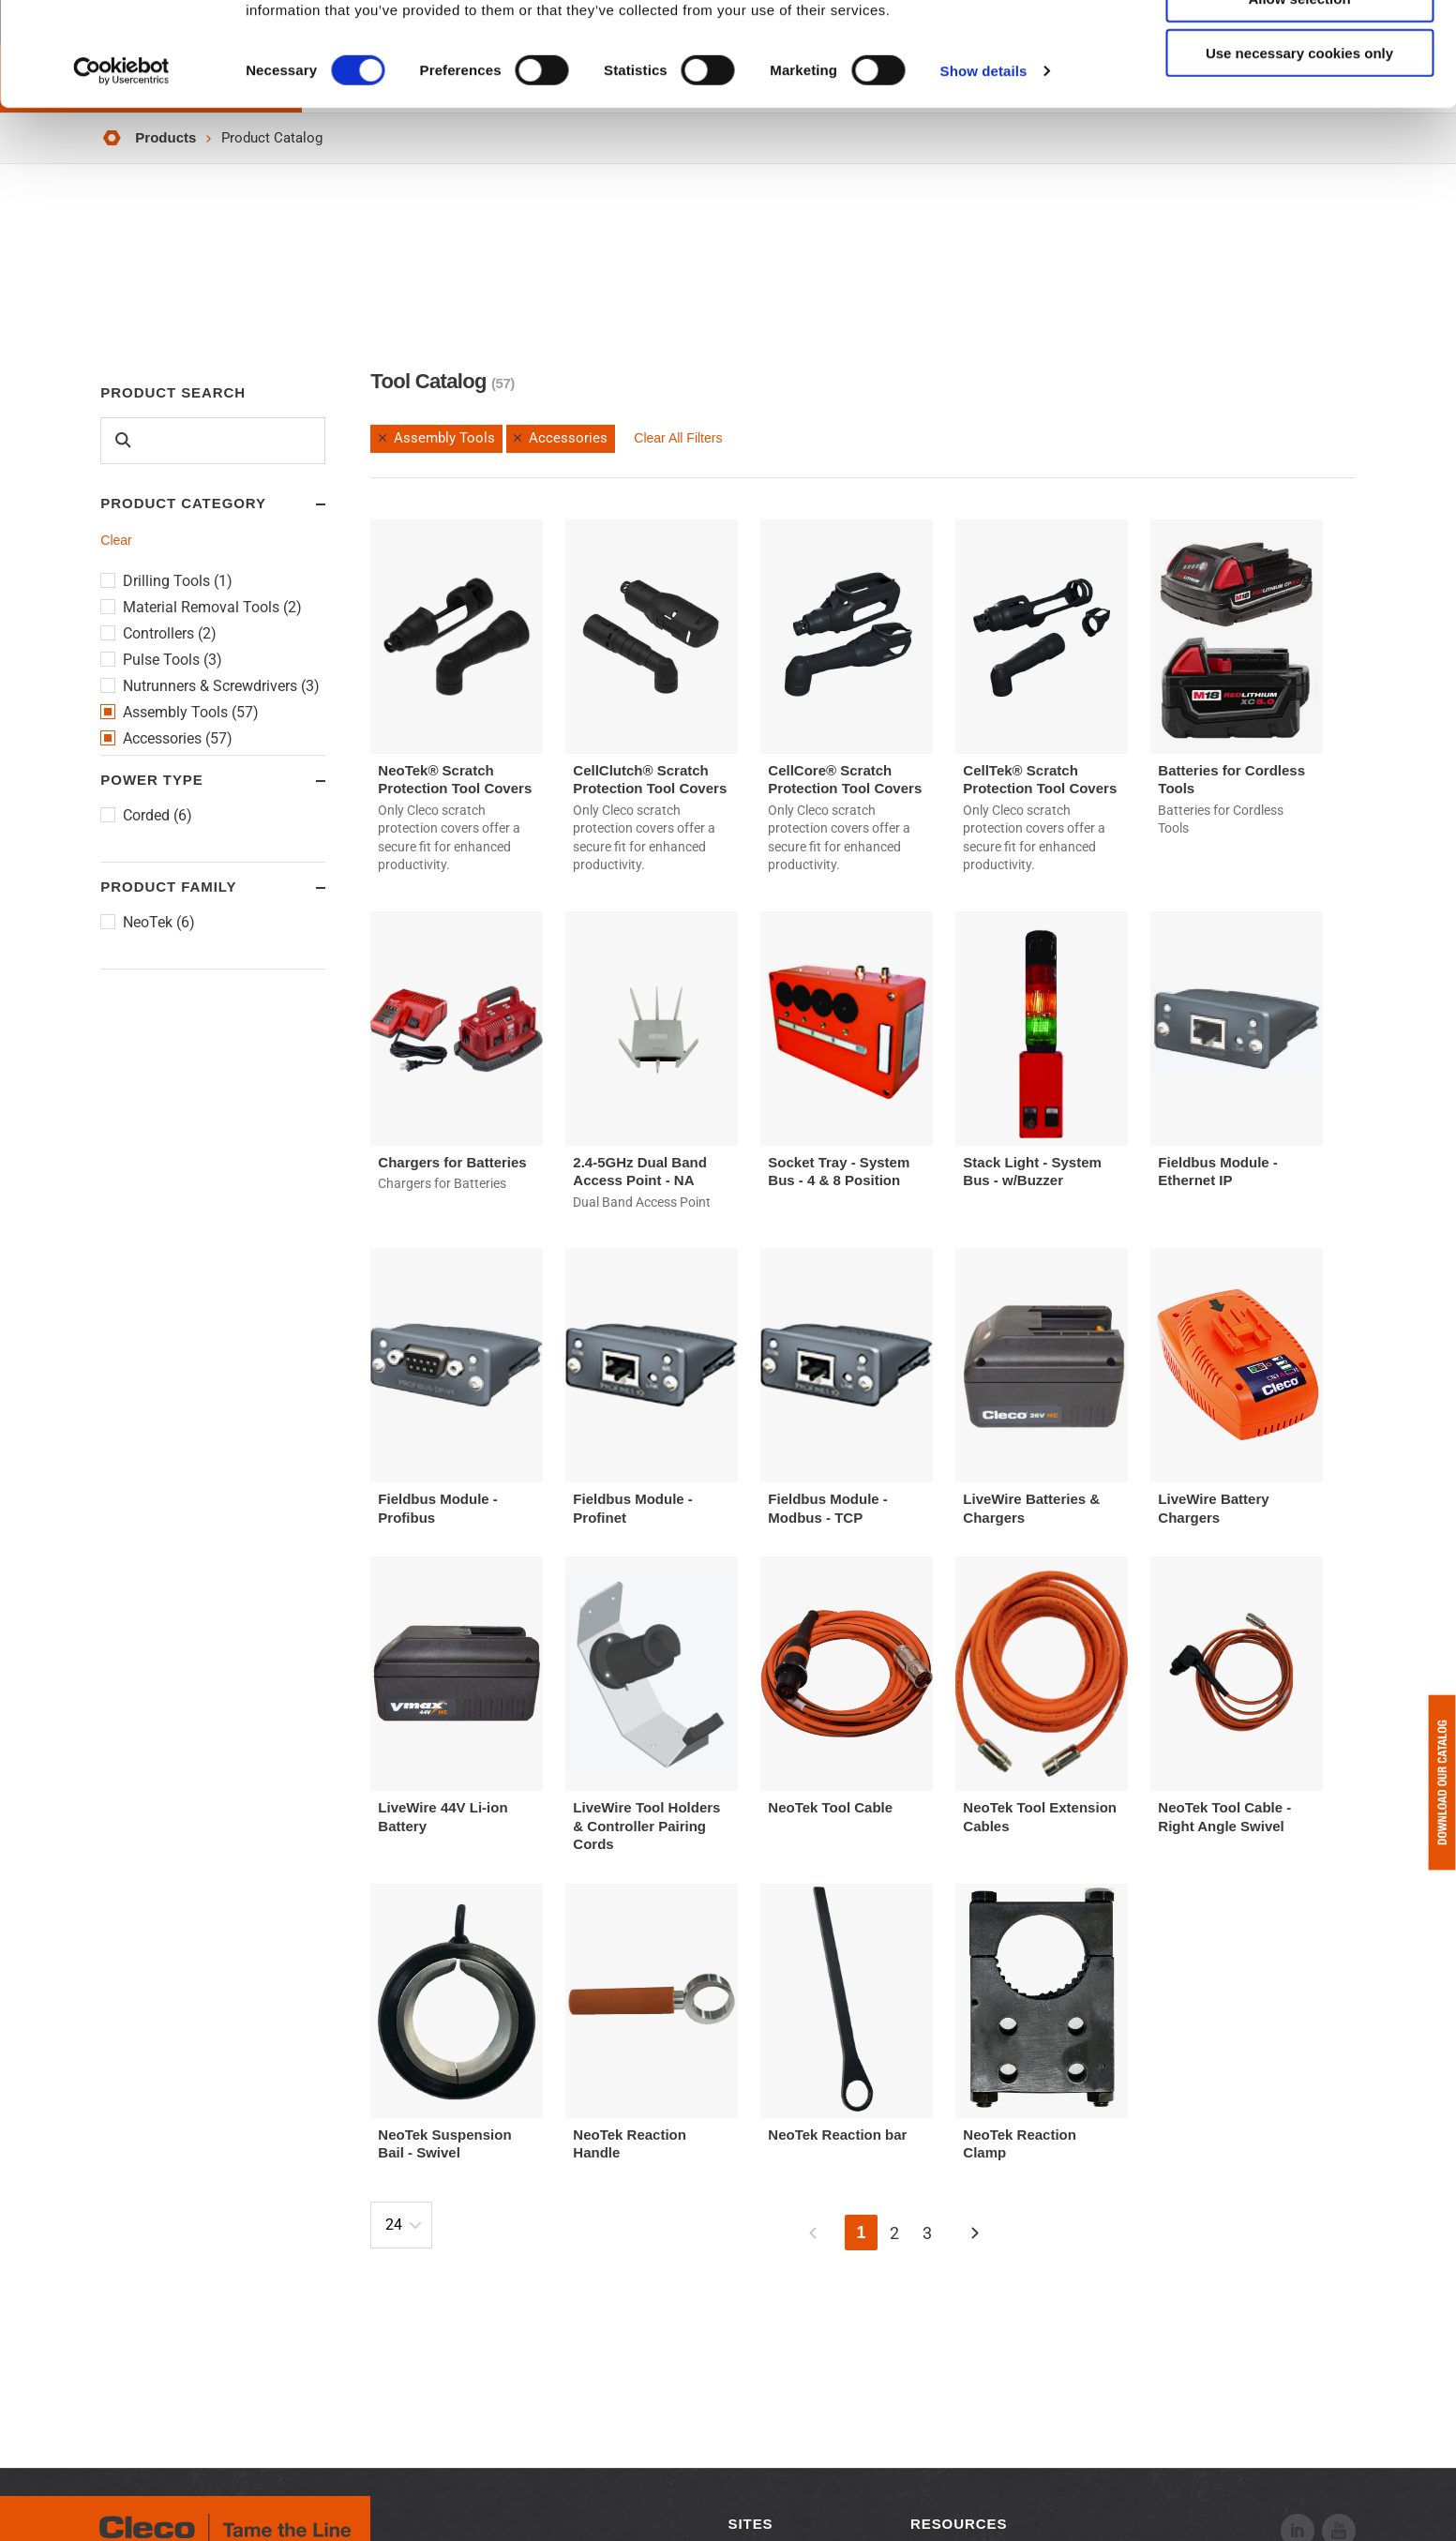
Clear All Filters (678, 437)
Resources (958, 2524)
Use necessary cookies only (1299, 156)
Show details (984, 174)
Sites (750, 2524)
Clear (115, 540)
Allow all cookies (1300, 46)
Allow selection (1299, 102)
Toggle (302, 504)
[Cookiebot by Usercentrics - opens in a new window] (121, 174)
